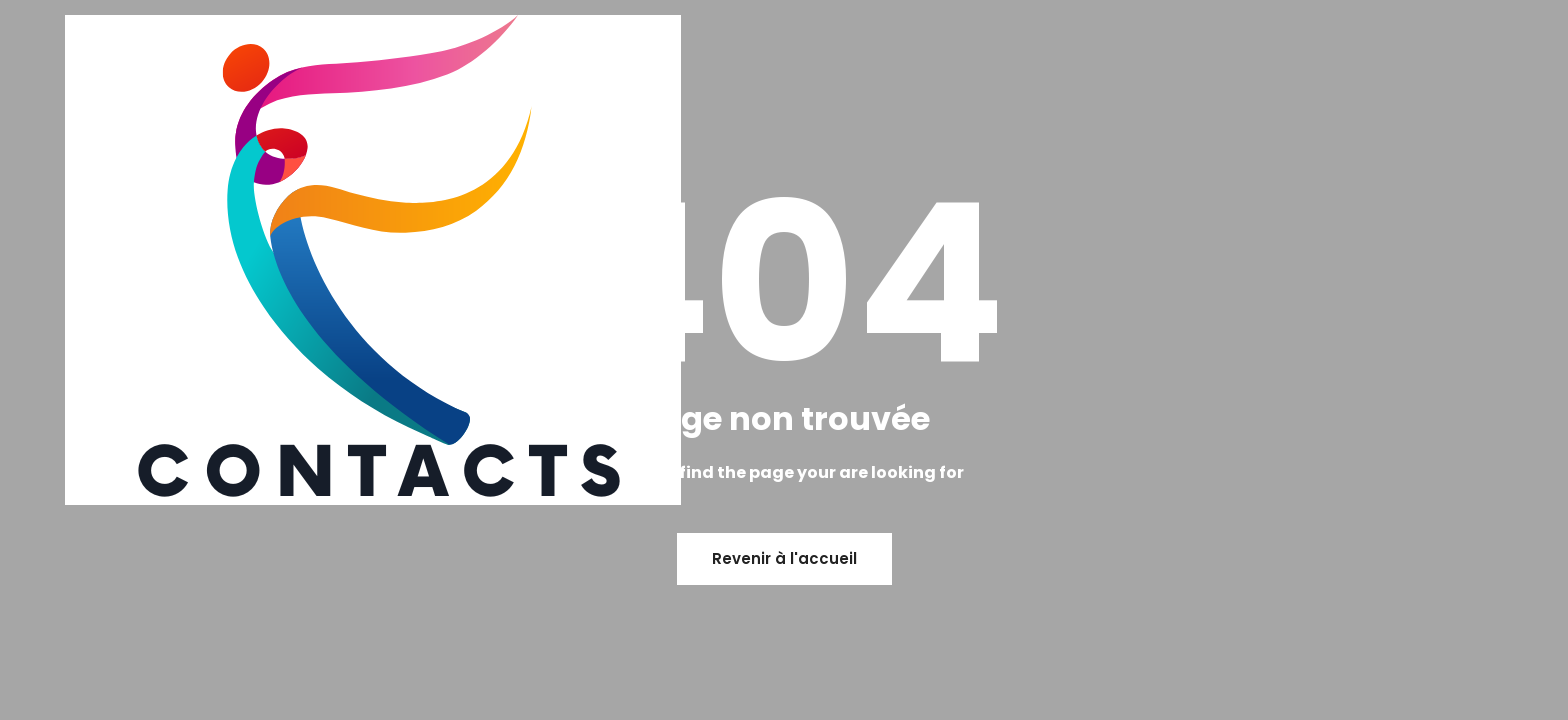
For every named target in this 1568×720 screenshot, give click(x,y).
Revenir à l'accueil (784, 558)
